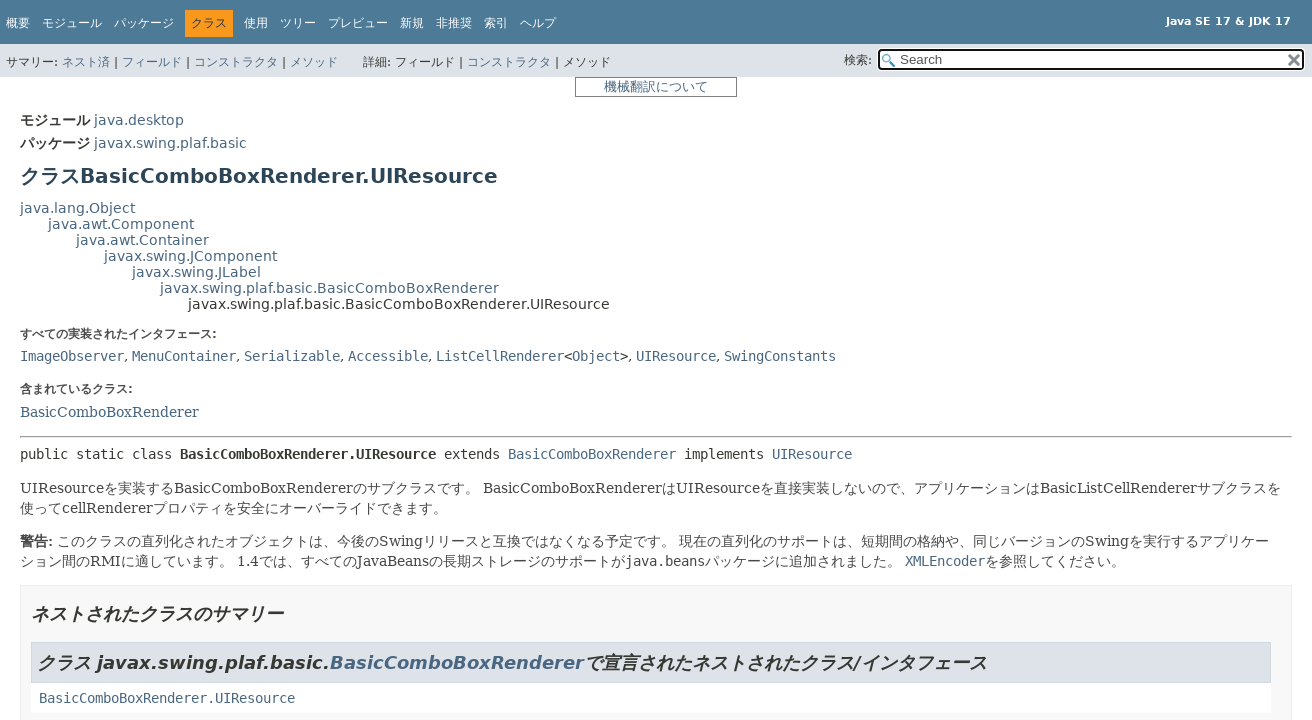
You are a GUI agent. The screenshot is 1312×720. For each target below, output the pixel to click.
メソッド (314, 62)
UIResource (676, 356)
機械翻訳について (656, 86)
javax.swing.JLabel (196, 272)
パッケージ (144, 23)
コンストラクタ (236, 62)
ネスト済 (86, 62)
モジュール (72, 23)
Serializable (292, 356)
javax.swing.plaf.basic (170, 143)
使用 (256, 23)
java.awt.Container (142, 240)
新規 (412, 23)
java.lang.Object (77, 208)
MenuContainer (184, 356)
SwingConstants (780, 356)
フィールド (152, 62)
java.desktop (139, 120)
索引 (496, 23)
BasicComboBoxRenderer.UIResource (167, 698)
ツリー (298, 23)
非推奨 (454, 23)
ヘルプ (538, 23)
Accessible (388, 356)
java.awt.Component (121, 224)
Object (596, 356)
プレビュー (358, 23)
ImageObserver (72, 356)
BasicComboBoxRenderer (109, 412)
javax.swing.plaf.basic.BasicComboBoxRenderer (329, 288)
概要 (18, 23)
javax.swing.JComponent (190, 256)
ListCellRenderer (500, 356)
